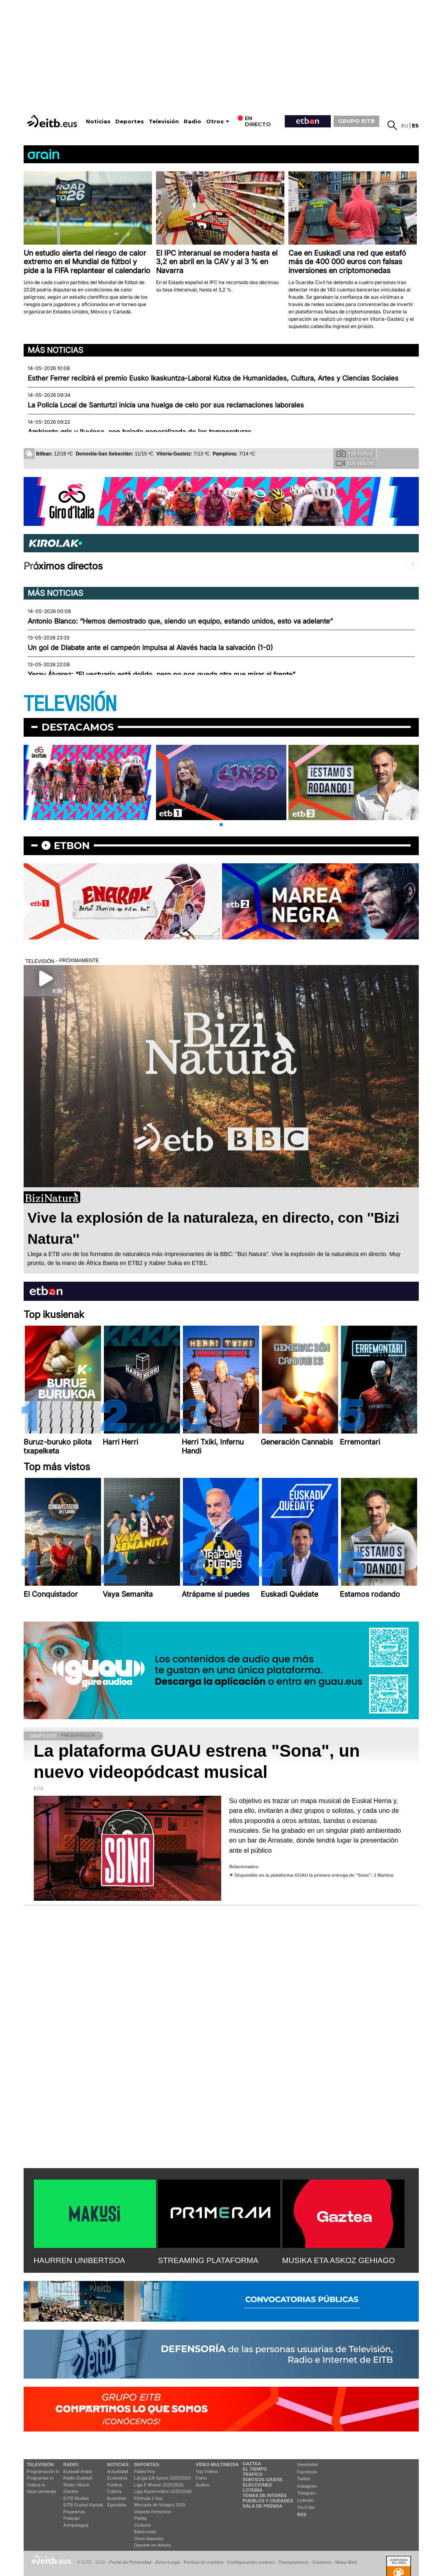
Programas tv (40, 2477)
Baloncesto (145, 2531)
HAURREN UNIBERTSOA (79, 2260)
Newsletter (308, 2464)
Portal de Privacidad (130, 2562)
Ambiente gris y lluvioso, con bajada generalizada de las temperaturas (139, 432)
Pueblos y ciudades (268, 2500)
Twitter (303, 2478)
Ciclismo (142, 2525)
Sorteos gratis (263, 2479)
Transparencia (293, 2562)
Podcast (72, 2518)
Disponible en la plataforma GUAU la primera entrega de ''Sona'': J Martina (314, 1875)
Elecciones (257, 2484)
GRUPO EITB (356, 121)
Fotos (201, 2477)
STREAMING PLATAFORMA (208, 2260)
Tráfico (253, 2474)
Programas (75, 2511)
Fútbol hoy (144, 2471)
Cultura (114, 2491)
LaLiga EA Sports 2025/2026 (162, 2477)
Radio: (71, 2464)
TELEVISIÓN (70, 704)
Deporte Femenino (152, 2511)
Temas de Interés (265, 2495)
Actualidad (117, 2471)
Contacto (322, 2562)
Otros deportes (149, 2538)
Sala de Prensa (262, 2506)
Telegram (306, 2493)
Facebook (307, 2471)
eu (404, 126)
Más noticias (55, 350)
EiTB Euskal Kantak (83, 2504)
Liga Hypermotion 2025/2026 (162, 2491)
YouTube (306, 2507)
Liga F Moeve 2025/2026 (159, 2484)
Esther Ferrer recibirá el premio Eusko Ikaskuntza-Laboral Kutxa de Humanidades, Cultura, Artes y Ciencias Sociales (213, 378)
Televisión (164, 121)
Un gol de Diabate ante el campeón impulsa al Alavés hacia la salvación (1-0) (150, 647)
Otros (215, 121)
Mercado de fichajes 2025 (159, 2504)
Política (114, 2484)
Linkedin (305, 2500)
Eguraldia (116, 2504)
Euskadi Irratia (78, 2471)
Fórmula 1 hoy (148, 2498)
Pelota (140, 2518)
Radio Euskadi (78, 2477)
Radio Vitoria (76, 2484)
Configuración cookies (251, 2562)
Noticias (98, 121)
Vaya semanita (41, 2491)
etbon (72, 845)
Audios (202, 2484)
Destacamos (78, 727)
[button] (221, 824)
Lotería (252, 2490)
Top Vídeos (207, 2471)
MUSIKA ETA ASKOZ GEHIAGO (338, 2260)
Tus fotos (354, 453)
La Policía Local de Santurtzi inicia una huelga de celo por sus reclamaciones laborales (166, 405)
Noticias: (118, 2464)
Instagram (307, 2486)
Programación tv (43, 2471)
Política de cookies (203, 2562)
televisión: (41, 2464)
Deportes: (147, 2464)
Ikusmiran (117, 2498)
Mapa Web (346, 2562)
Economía (117, 2477)
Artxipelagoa (76, 2525)
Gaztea (71, 2491)
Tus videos (355, 463)
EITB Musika (76, 2498)
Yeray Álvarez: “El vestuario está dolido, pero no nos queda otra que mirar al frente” (161, 674)
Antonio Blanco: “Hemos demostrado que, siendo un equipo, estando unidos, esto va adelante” (180, 621)
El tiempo (255, 2469)
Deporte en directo (152, 2545)
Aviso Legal (167, 2562)
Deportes (129, 121)
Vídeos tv (36, 2484)
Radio (192, 121)
